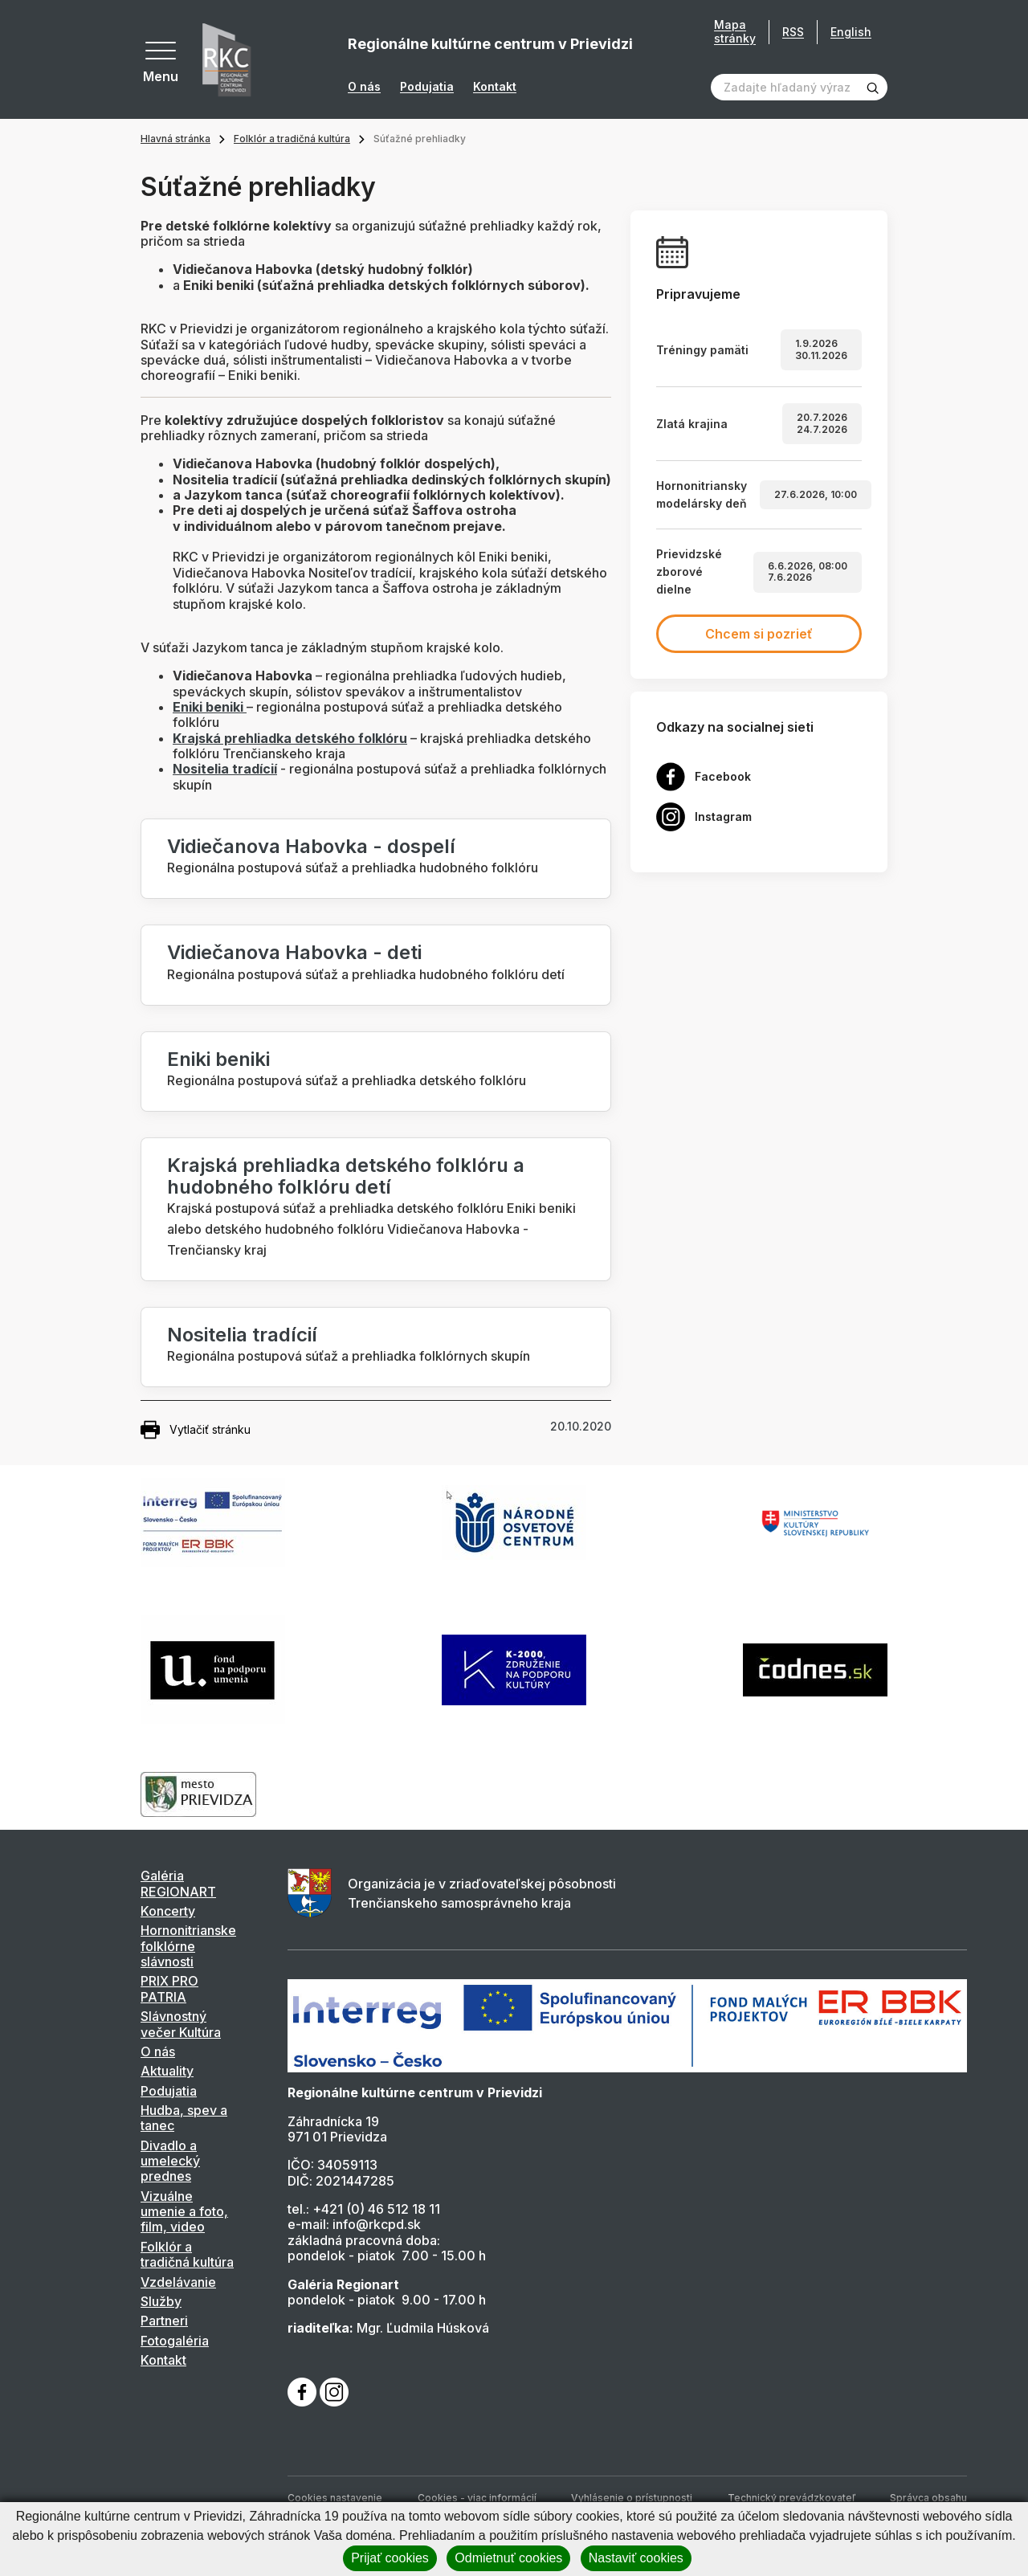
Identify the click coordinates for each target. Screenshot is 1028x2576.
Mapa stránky (735, 31)
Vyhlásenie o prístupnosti (631, 2498)
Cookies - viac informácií (477, 2498)
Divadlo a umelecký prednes (170, 2161)
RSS (793, 32)
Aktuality (167, 2071)
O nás (364, 86)
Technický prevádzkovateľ (791, 2498)
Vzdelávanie (178, 2282)
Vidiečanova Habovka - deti (294, 952)
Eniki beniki (218, 1059)
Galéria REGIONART (178, 1883)
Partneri (164, 2321)
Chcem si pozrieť (759, 634)
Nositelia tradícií (242, 1334)
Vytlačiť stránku (196, 1429)
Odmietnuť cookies (508, 2558)
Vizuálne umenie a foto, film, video (184, 2211)
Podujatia (427, 86)
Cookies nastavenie (335, 2498)
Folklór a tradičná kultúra (292, 139)
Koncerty (168, 1911)
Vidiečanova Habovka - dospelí (311, 846)
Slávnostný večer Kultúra (181, 2023)
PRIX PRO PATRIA (169, 1988)
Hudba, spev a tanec (184, 2117)
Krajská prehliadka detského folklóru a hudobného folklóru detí (345, 1175)
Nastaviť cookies (636, 2558)
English (850, 32)
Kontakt (494, 86)
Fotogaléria (175, 2341)
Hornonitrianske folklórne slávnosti (188, 1946)
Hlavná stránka (175, 139)
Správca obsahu (928, 2498)
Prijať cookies (390, 2558)
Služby (161, 2301)
